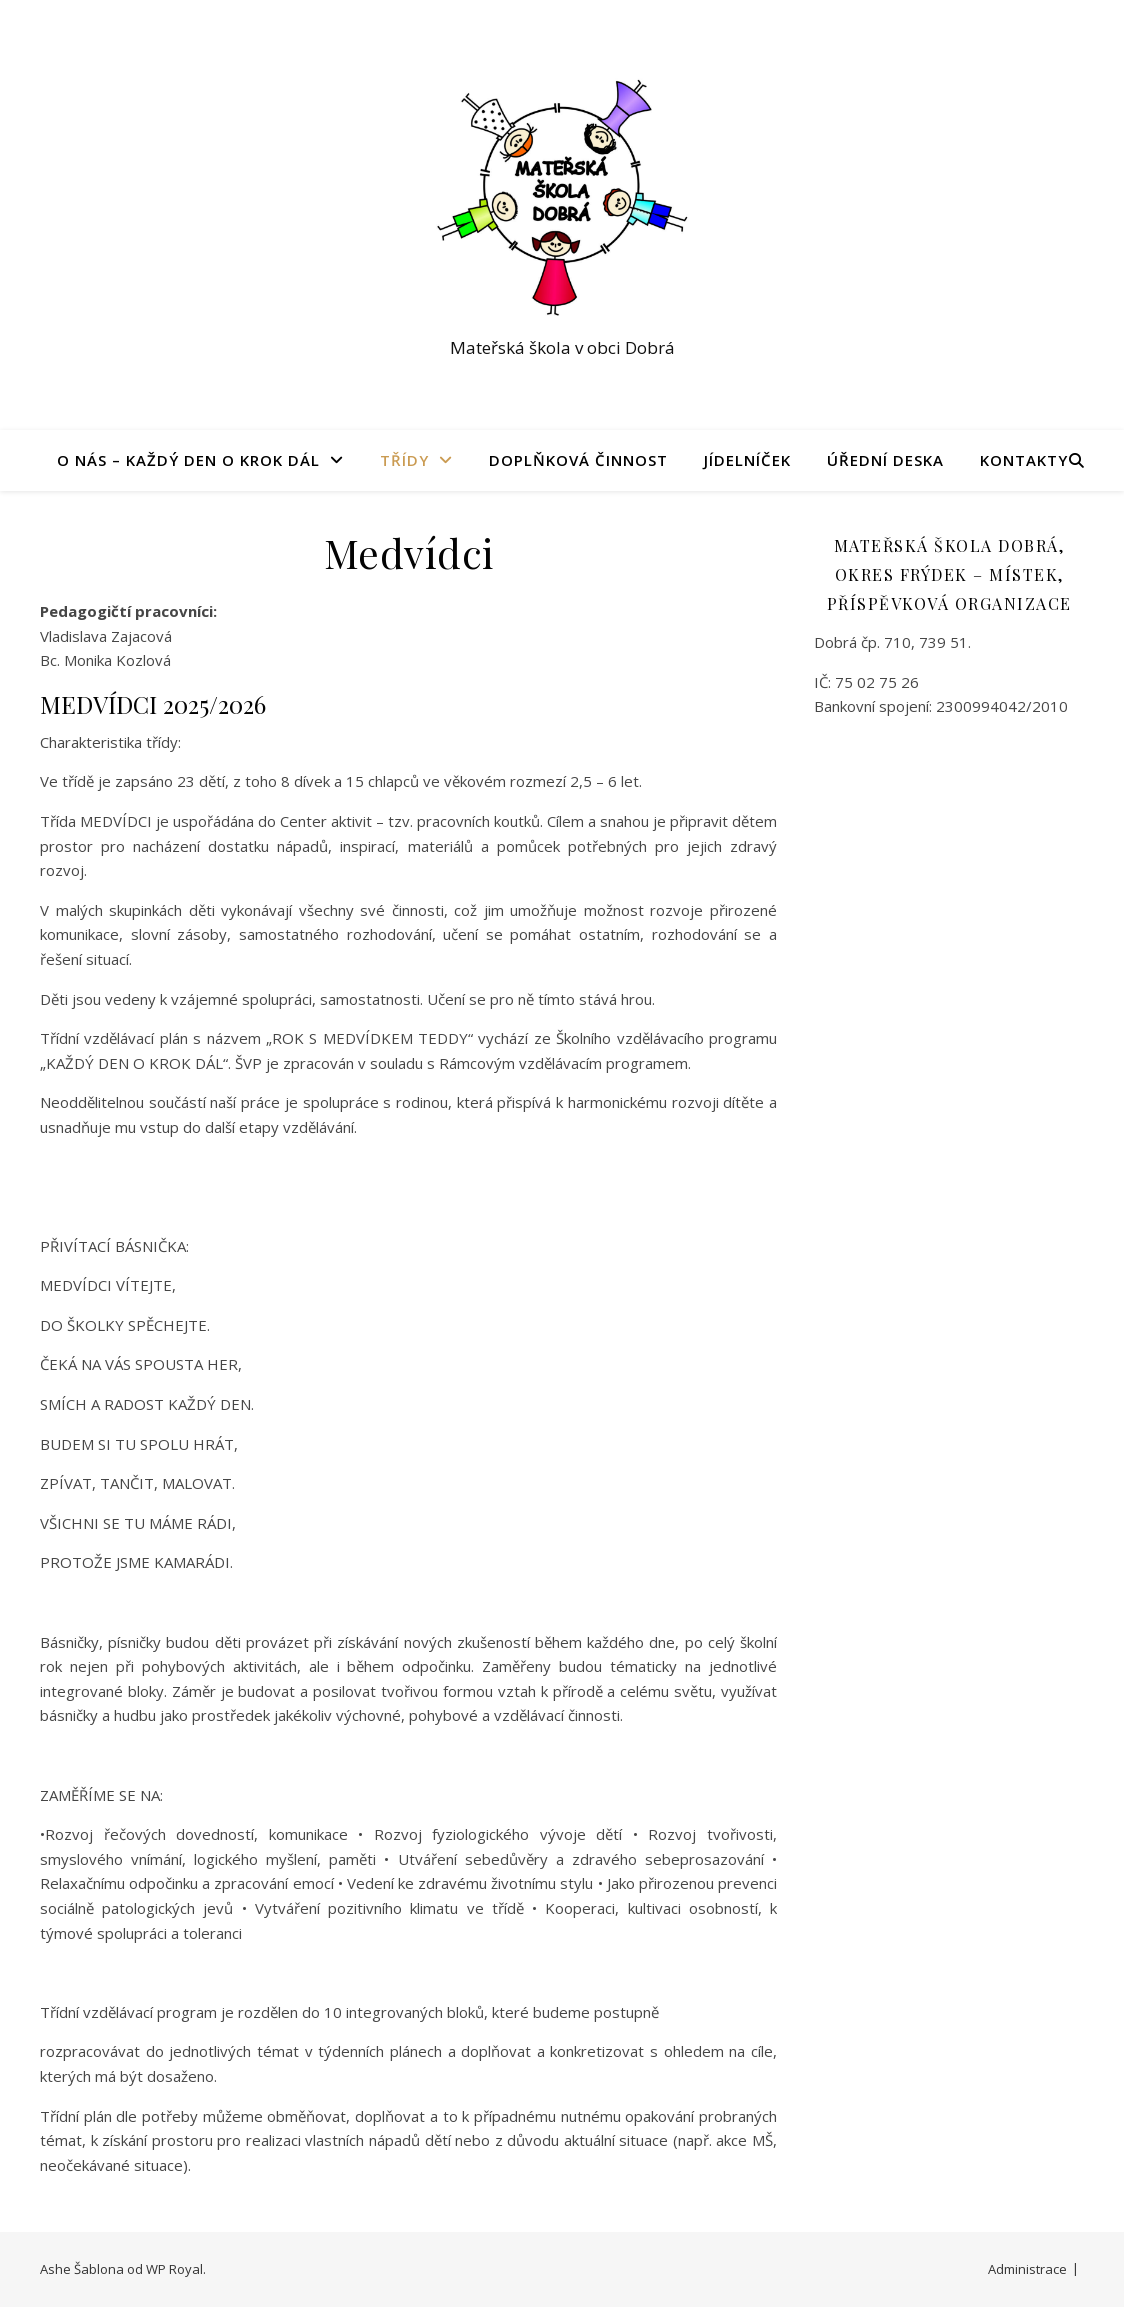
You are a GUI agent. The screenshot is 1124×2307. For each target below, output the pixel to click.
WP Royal (174, 2269)
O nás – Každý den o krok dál (188, 460)
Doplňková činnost (578, 460)
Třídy (404, 460)
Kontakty (1024, 460)
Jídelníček (747, 460)
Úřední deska (885, 460)
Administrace (1027, 2269)
